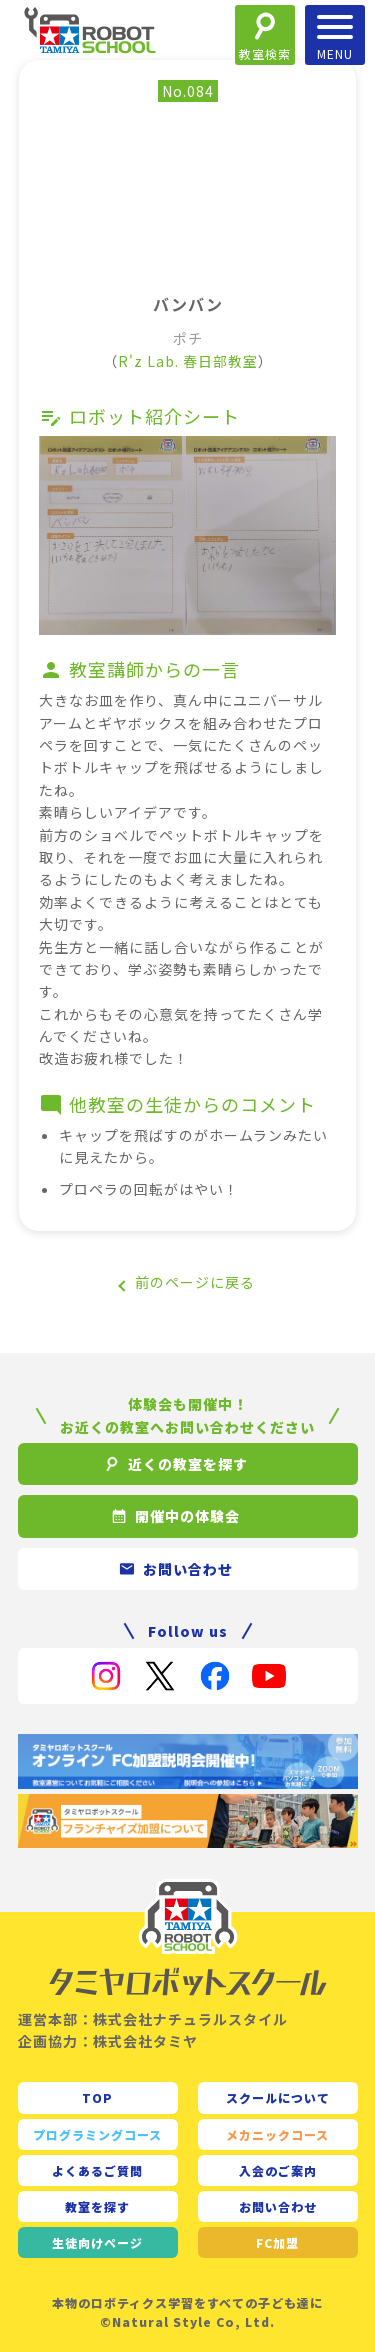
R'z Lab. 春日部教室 (188, 361)
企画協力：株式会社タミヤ (108, 2041)
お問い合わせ (278, 2206)
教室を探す (97, 2206)
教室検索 (265, 53)
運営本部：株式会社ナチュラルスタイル (153, 2019)
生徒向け (97, 2242)
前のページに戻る (195, 1282)
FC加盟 (277, 2242)
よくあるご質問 (97, 2170)
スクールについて (278, 2097)
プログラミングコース (97, 2134)
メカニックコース (277, 2134)
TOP (97, 2097)
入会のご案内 (278, 2170)
